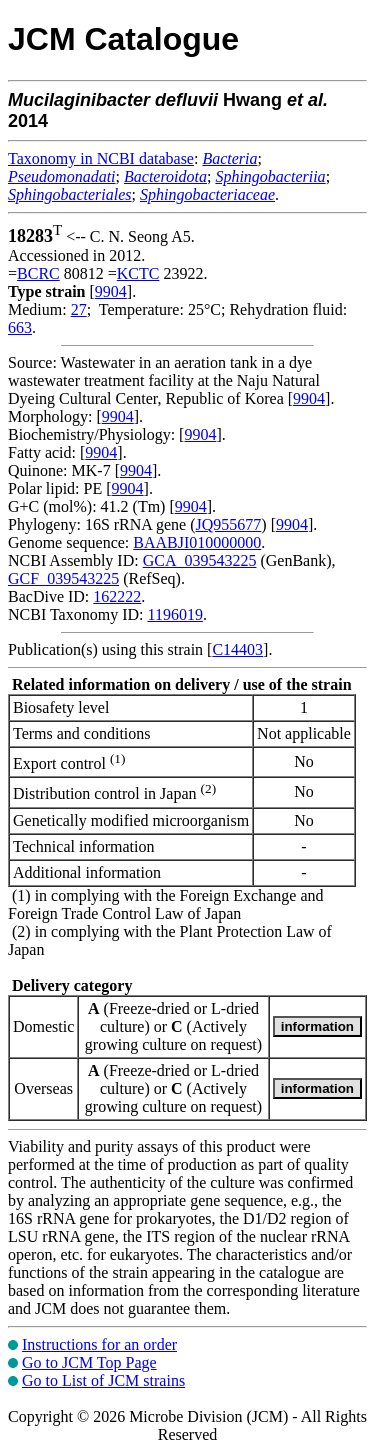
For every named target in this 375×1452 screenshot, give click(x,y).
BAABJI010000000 (197, 542)
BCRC (38, 273)
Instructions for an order (99, 1344)
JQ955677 (229, 524)
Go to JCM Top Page (89, 1362)
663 (20, 327)
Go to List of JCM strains (103, 1380)
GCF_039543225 (63, 578)
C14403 (237, 649)
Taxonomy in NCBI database (101, 158)
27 (79, 309)
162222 (117, 596)
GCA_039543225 (200, 560)
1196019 (174, 614)
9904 (111, 291)
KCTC (138, 273)
